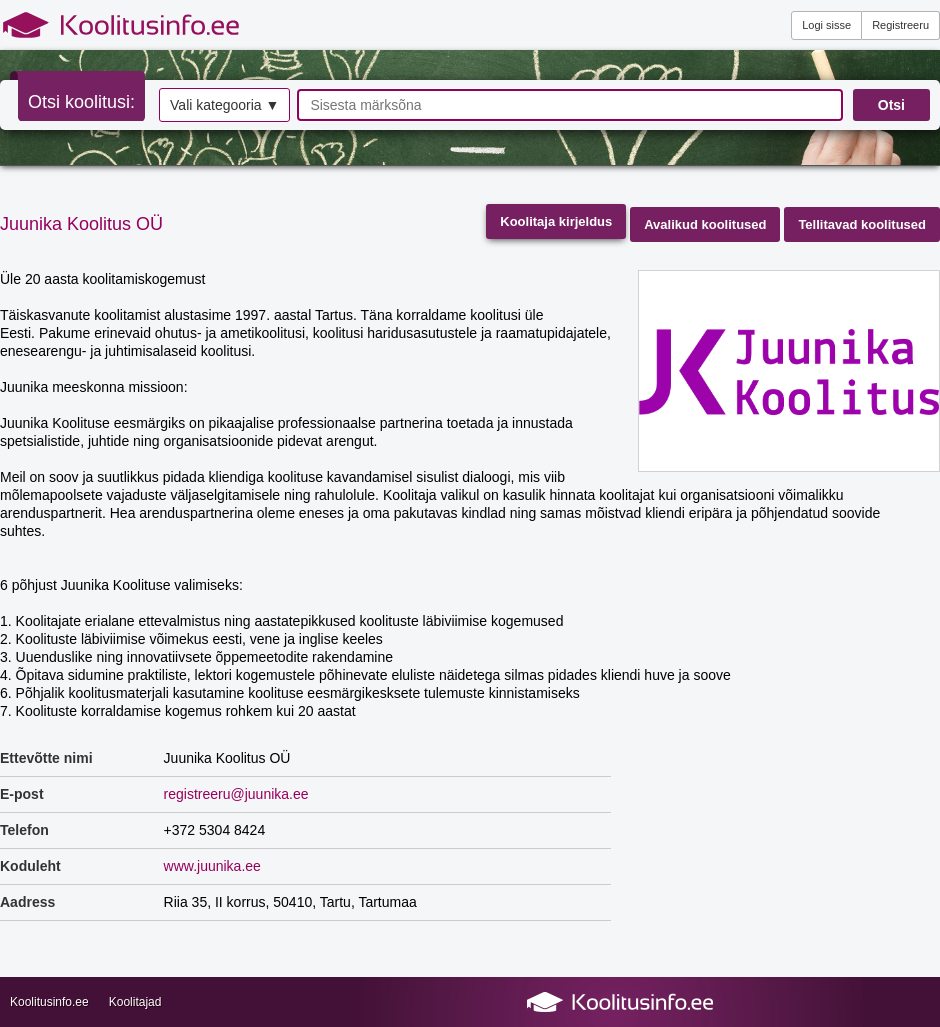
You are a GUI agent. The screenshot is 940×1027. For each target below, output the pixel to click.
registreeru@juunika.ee (236, 794)
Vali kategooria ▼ (224, 105)
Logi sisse (826, 25)
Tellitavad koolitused (862, 224)
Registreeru (900, 25)
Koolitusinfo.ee (49, 1002)
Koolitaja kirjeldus (556, 221)
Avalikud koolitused (705, 224)
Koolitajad (135, 1002)
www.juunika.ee (212, 866)
